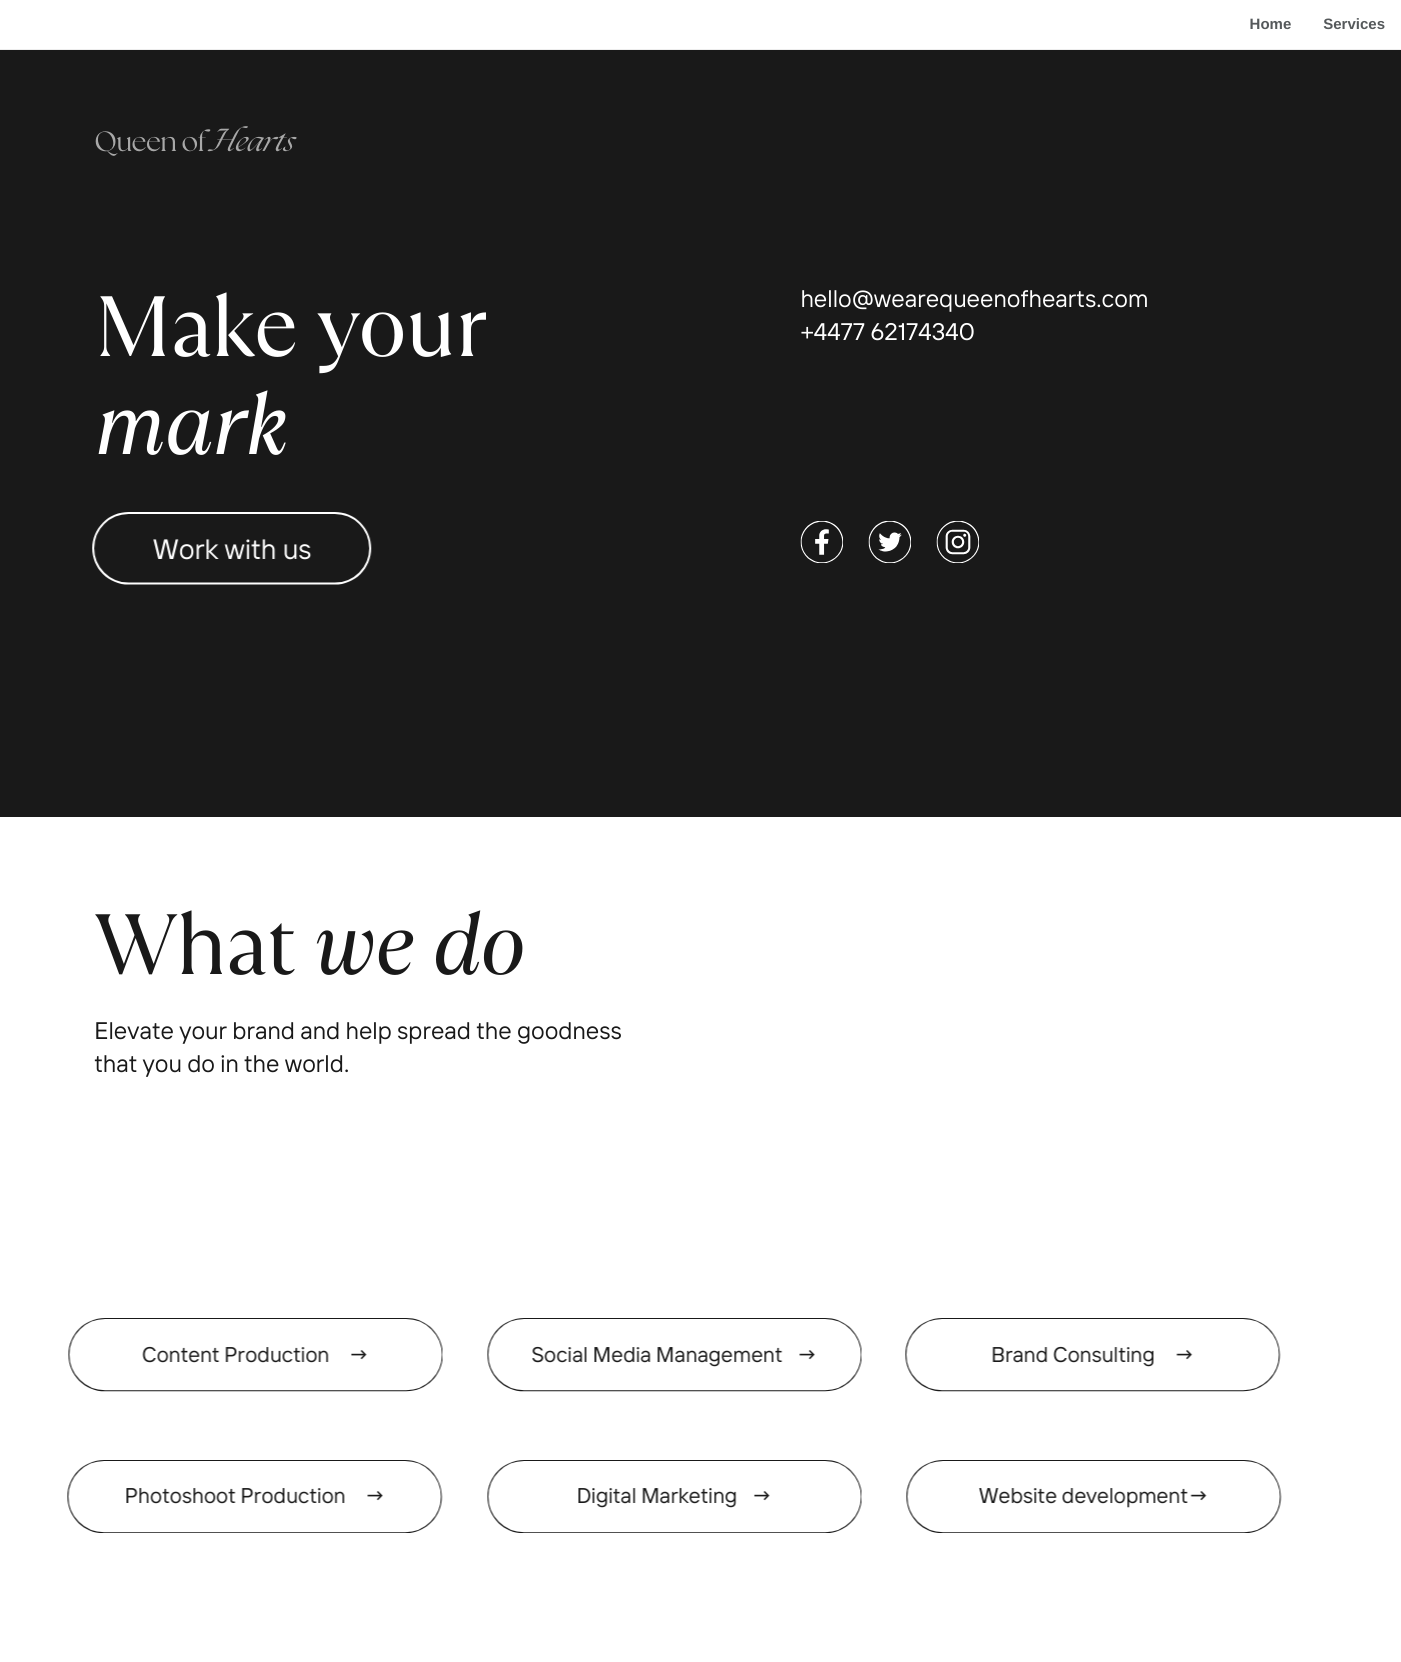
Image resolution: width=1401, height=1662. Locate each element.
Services (1354, 24)
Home (1271, 24)
